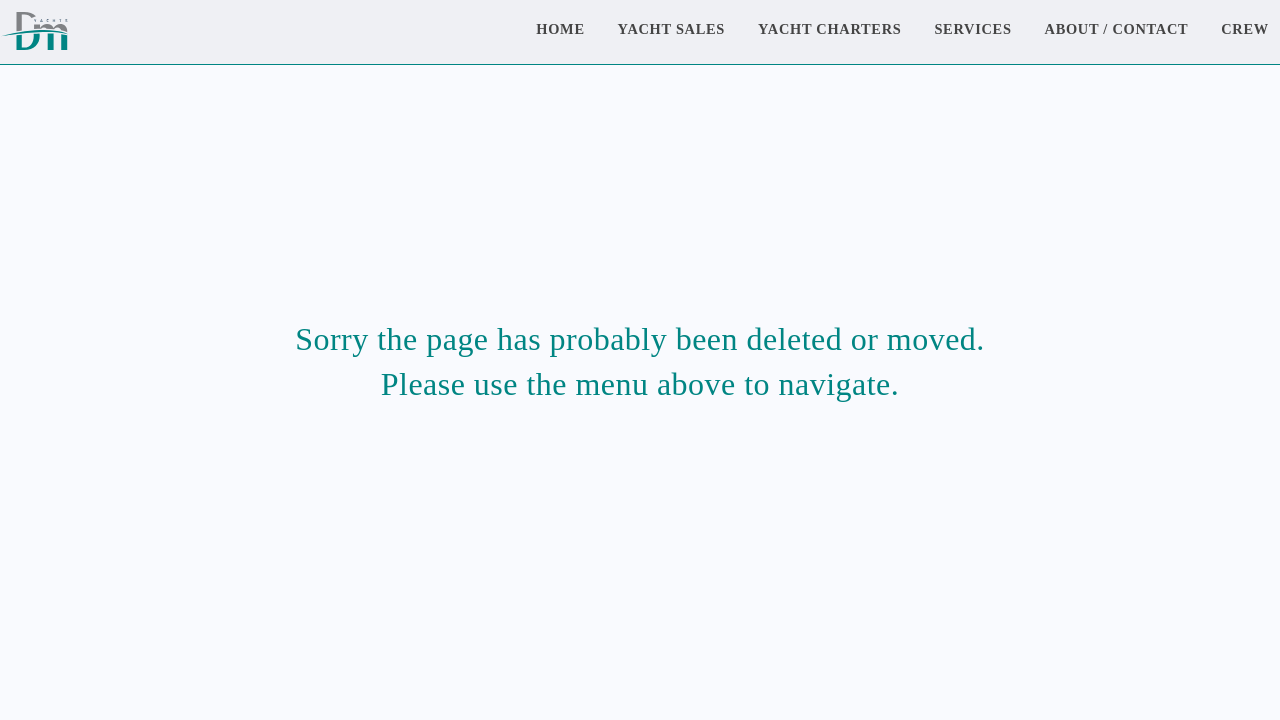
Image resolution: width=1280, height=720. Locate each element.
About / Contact (1117, 29)
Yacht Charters (830, 29)
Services (972, 29)
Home (560, 29)
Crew (1245, 29)
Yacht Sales (672, 29)
